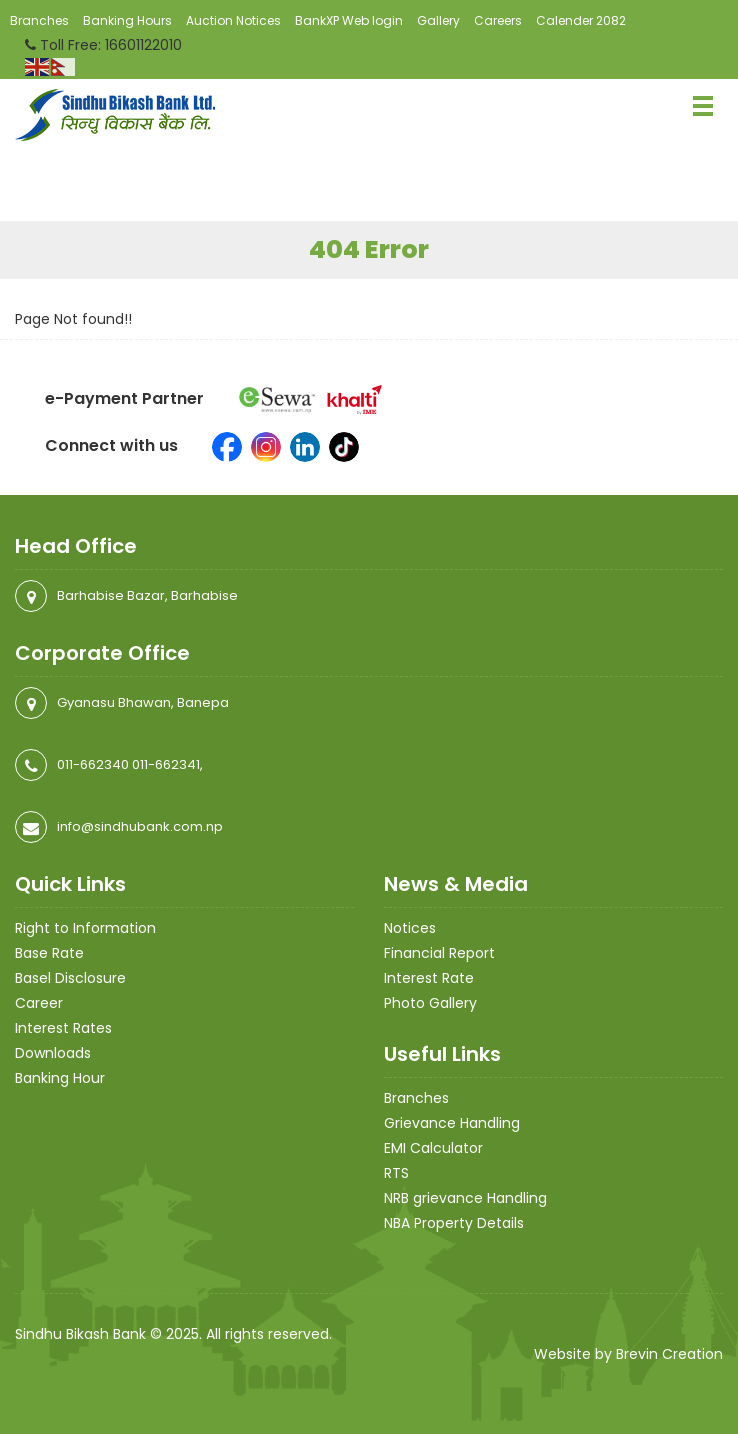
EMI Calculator (433, 1148)
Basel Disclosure (70, 978)
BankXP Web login (349, 20)
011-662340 (93, 764)
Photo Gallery (430, 1003)
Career (39, 1003)
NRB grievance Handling (465, 1198)
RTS (396, 1173)
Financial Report (439, 953)
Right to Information (85, 928)
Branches (39, 20)
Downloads (53, 1053)
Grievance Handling (452, 1123)
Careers (498, 20)
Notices (410, 928)
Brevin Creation (669, 1354)
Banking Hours (127, 20)
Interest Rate (429, 978)
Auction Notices (233, 20)
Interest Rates (63, 1028)
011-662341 (166, 764)
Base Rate (49, 953)
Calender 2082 (581, 20)
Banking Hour (60, 1078)
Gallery (438, 20)
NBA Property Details (454, 1223)
